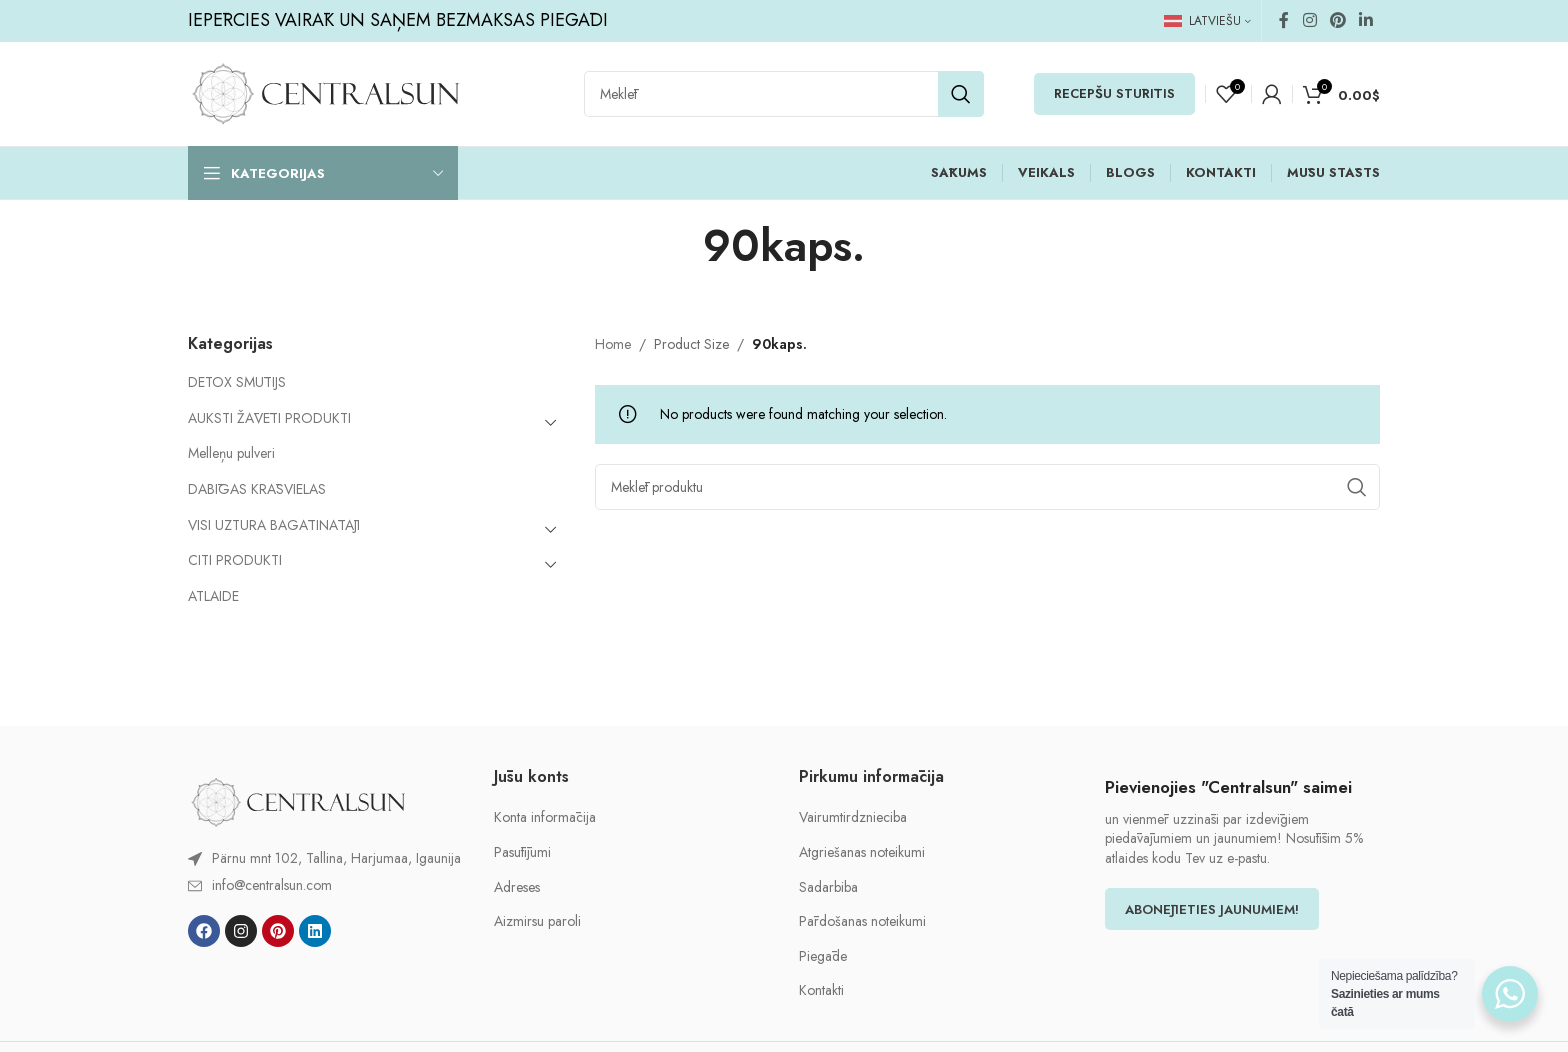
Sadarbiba (828, 887)
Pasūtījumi (522, 852)
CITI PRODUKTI (235, 560)
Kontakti (821, 990)
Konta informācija (545, 817)
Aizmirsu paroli (537, 921)
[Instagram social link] (1309, 20)
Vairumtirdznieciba (853, 817)
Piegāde (823, 956)
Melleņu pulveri (231, 453)
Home (613, 344)
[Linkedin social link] (1366, 20)
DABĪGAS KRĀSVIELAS (257, 489)
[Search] (784, 94)
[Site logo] (325, 92)
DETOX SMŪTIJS (237, 382)
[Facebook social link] (1284, 20)
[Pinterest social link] (1337, 20)
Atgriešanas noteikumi (862, 852)
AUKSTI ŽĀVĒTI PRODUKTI (269, 418)
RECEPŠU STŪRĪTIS (1114, 93)
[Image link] (298, 801)
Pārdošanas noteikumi (862, 921)
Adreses (517, 887)
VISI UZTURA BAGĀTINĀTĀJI (274, 525)
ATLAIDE (213, 596)
